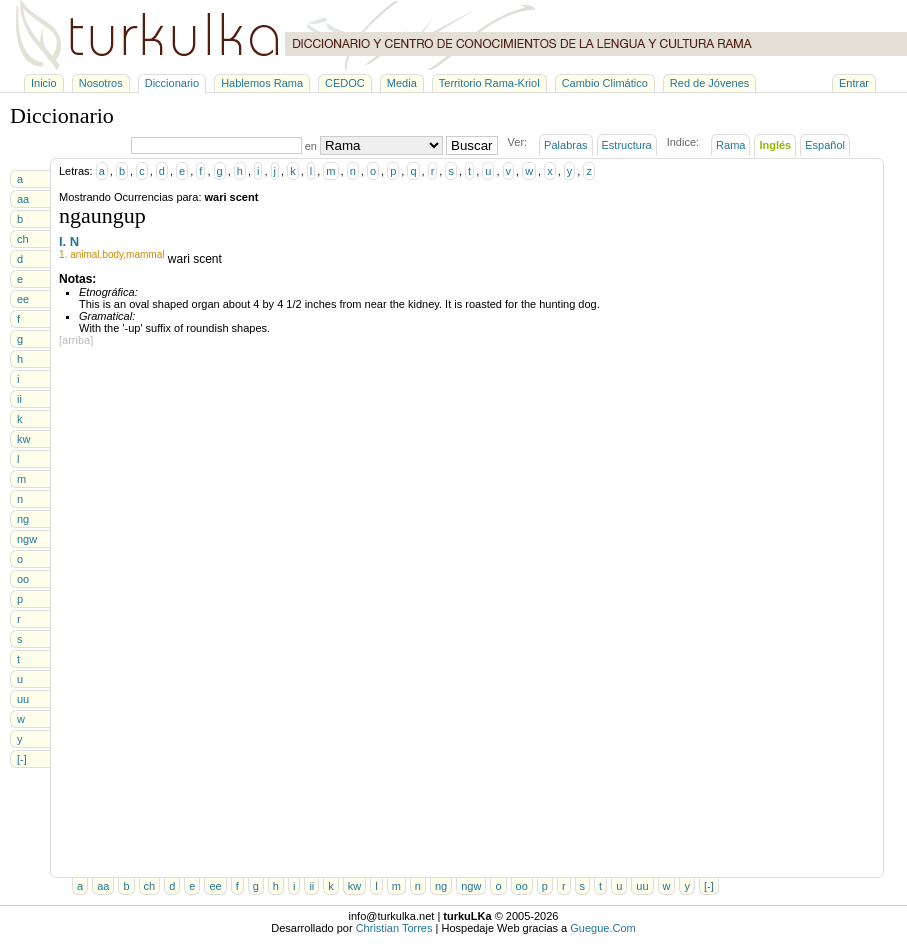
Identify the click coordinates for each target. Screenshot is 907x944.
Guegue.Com (602, 928)
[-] (22, 759)
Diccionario (172, 83)
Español (825, 145)
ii (19, 399)
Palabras (565, 145)
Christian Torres (394, 928)
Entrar (854, 83)
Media (402, 83)
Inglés (775, 145)
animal (84, 254)
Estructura (627, 145)
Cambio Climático (605, 83)
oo (23, 579)
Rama (730, 145)
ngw (27, 539)
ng (23, 519)
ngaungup (102, 215)
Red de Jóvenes (710, 83)
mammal (145, 254)
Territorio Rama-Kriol (489, 83)
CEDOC (345, 83)
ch (23, 239)
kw (23, 439)
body (112, 254)
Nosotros (101, 83)
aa (23, 199)
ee (23, 299)
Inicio (44, 83)
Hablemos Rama (262, 83)
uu (23, 699)
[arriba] (76, 340)
